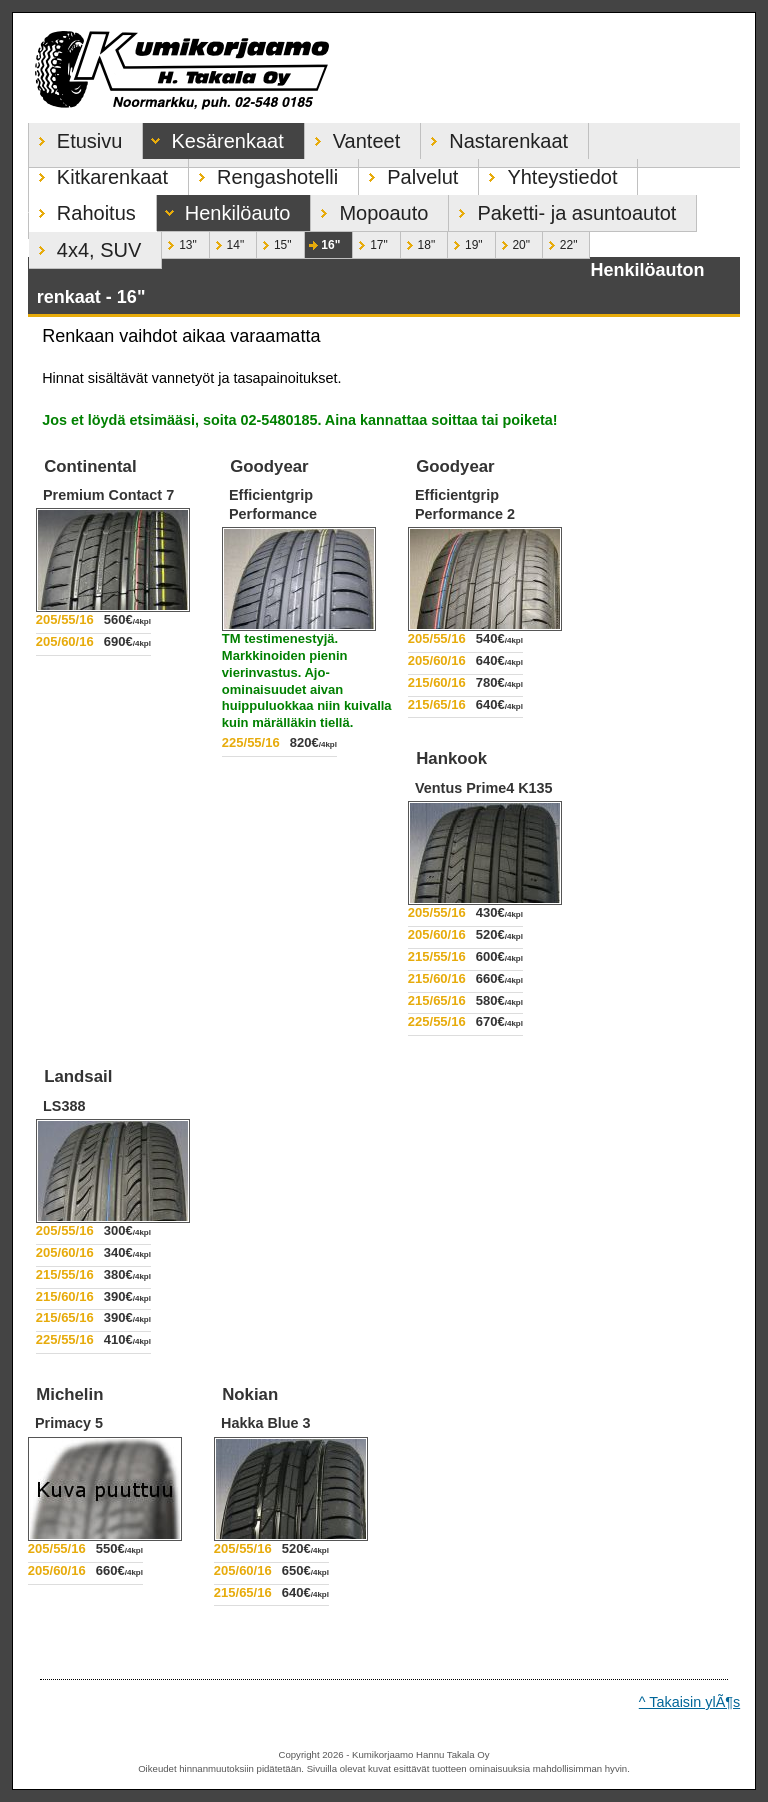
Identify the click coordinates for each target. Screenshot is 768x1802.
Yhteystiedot (548, 173)
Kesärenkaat (213, 137)
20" (513, 242)
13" (179, 242)
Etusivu (76, 137)
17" (370, 242)
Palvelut (408, 173)
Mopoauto (369, 209)
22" (560, 242)
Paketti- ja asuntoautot (562, 209)
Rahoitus (82, 209)
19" (465, 242)
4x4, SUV (85, 246)
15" (274, 242)
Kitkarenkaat (98, 173)
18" (418, 242)
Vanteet (352, 137)
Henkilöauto (224, 209)
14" (227, 242)
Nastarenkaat (494, 137)
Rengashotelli (263, 173)
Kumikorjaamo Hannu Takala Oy (384, 68)
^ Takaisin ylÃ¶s (689, 1702)
